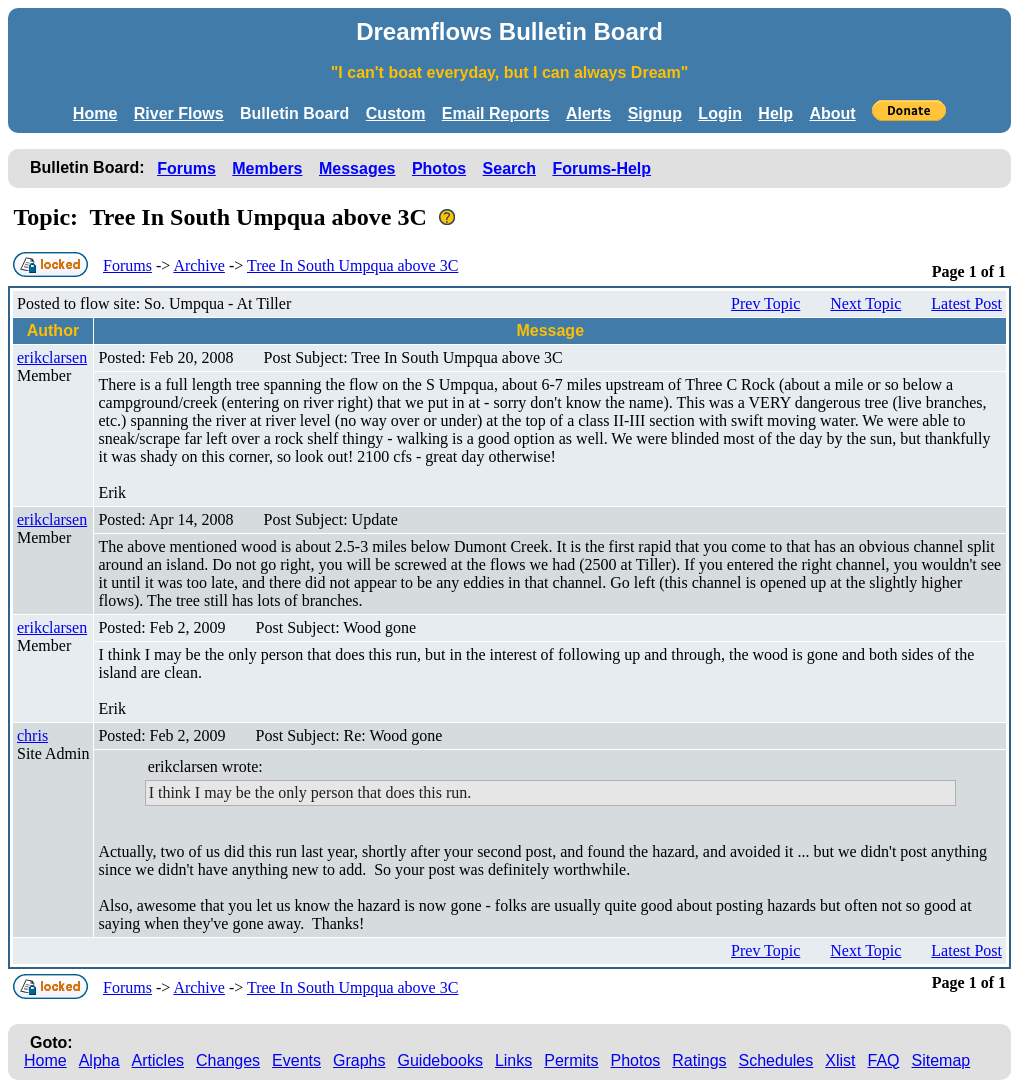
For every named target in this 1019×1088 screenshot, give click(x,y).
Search (509, 168)
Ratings (699, 1060)
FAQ (884, 1060)
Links (513, 1060)
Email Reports (496, 113)
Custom (396, 113)
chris (32, 735)
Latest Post (966, 303)
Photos (439, 168)
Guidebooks (440, 1060)
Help (775, 113)
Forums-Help (601, 168)
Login (720, 113)
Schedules (776, 1060)
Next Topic (865, 303)
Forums (186, 168)
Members (267, 168)
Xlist (840, 1060)
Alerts (588, 113)
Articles (158, 1060)
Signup (655, 113)
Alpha (99, 1060)
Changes (228, 1060)
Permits (571, 1060)
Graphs (359, 1060)
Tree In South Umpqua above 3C (352, 265)
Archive (199, 265)
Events (296, 1060)
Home (95, 113)
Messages (357, 168)
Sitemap (941, 1060)
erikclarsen (52, 357)
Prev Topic (765, 303)
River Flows (179, 113)
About (832, 113)
